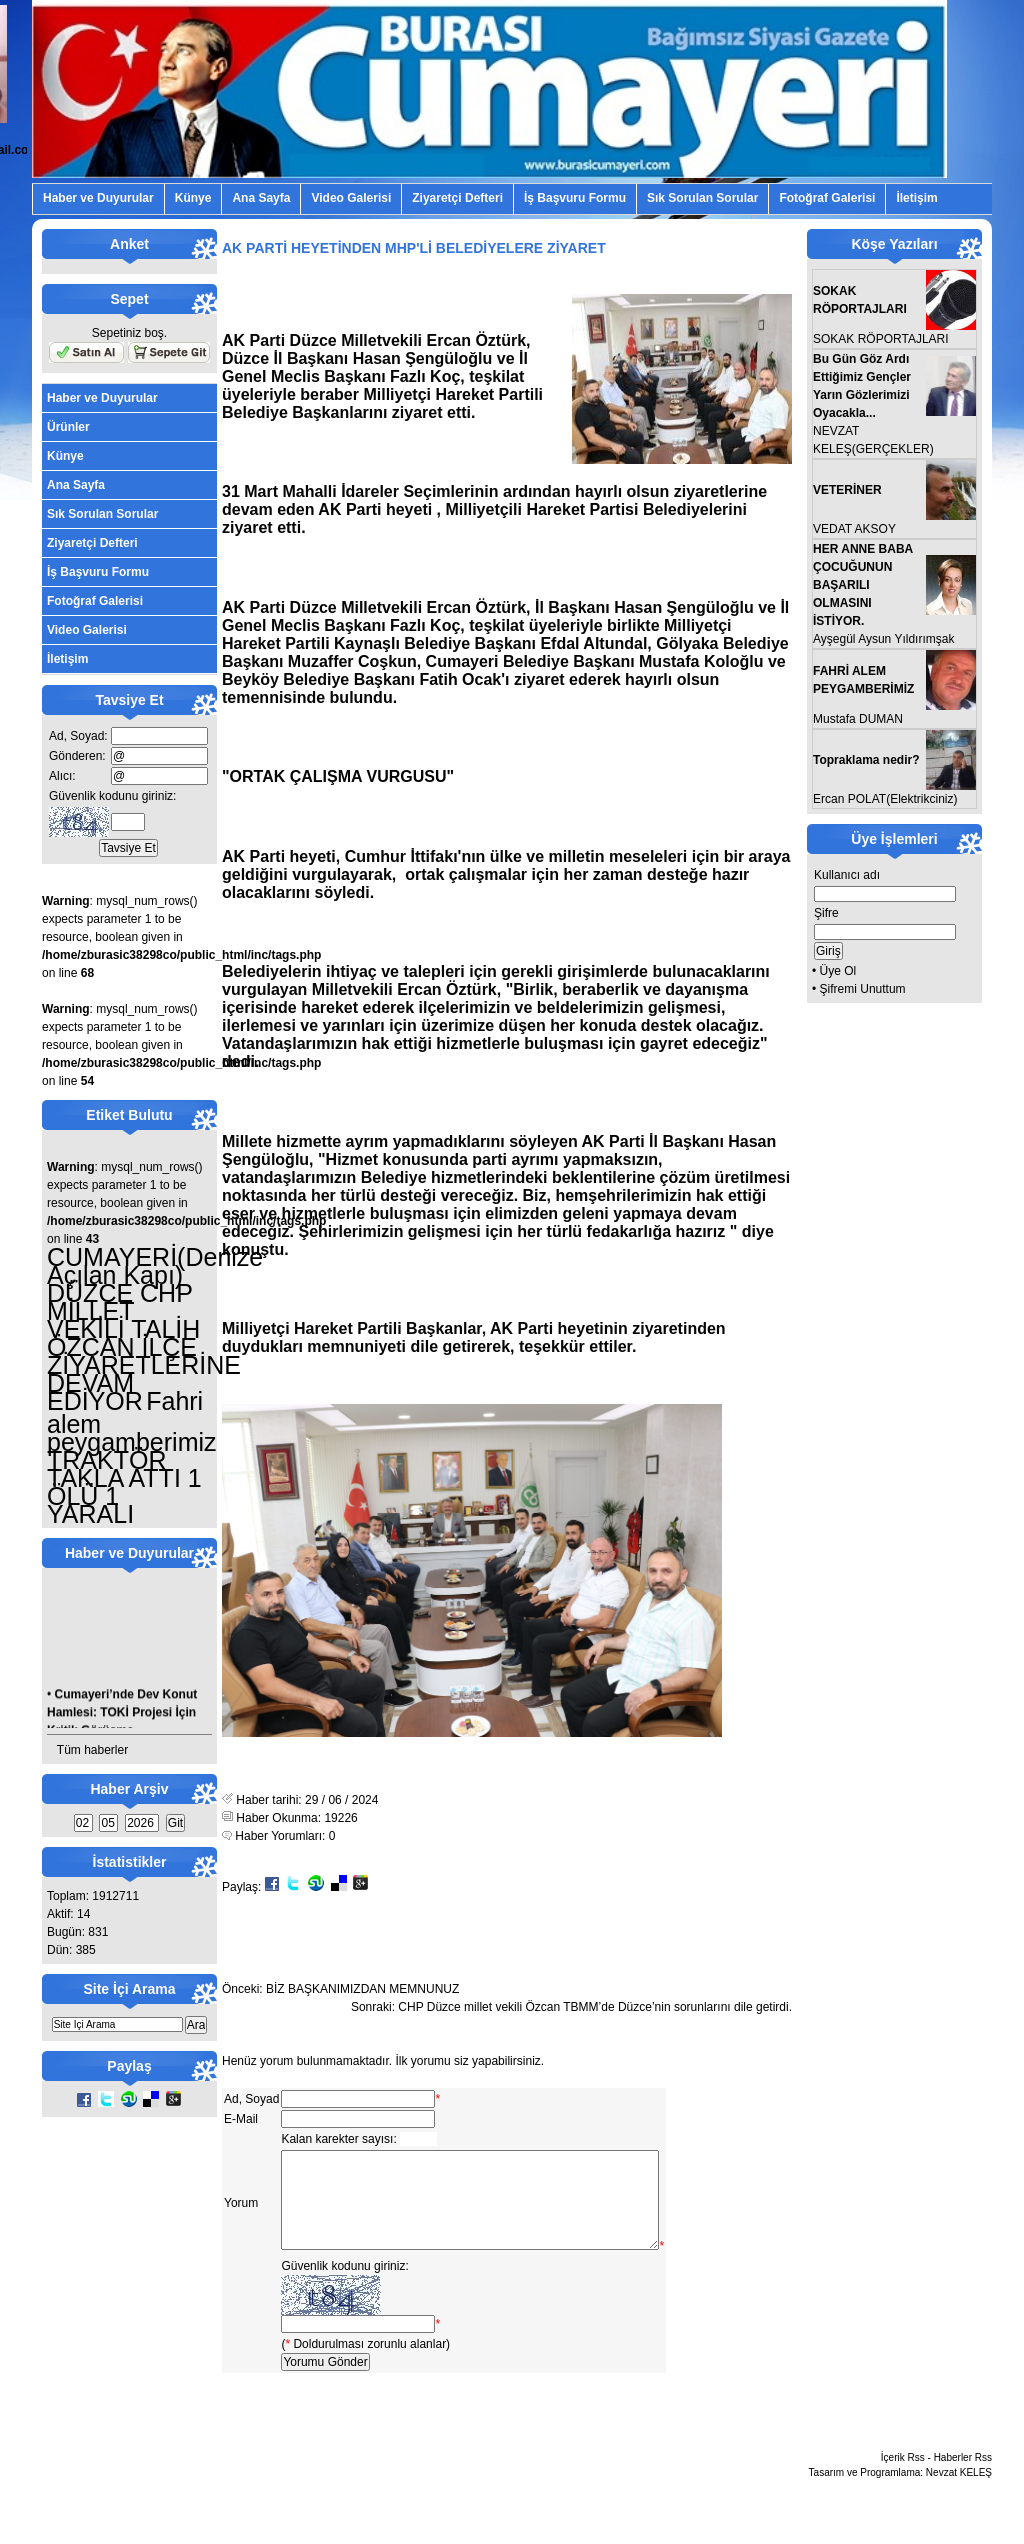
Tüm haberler (92, 1750)
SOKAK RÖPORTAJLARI (881, 339)
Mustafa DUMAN (858, 719)
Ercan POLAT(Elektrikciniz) (885, 799)
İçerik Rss (903, 2478)
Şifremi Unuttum (863, 989)
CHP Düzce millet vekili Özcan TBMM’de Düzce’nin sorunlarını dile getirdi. (595, 2007)
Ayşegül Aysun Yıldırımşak (883, 639)
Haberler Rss (963, 2478)
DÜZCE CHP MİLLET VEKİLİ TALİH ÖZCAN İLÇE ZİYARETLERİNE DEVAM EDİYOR (144, 1347)
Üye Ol (838, 971)
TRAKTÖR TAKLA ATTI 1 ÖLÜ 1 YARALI (124, 1487)
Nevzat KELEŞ (959, 2493)
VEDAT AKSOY (854, 529)
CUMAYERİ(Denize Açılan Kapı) (155, 1266)
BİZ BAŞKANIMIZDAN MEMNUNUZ (362, 1989)
